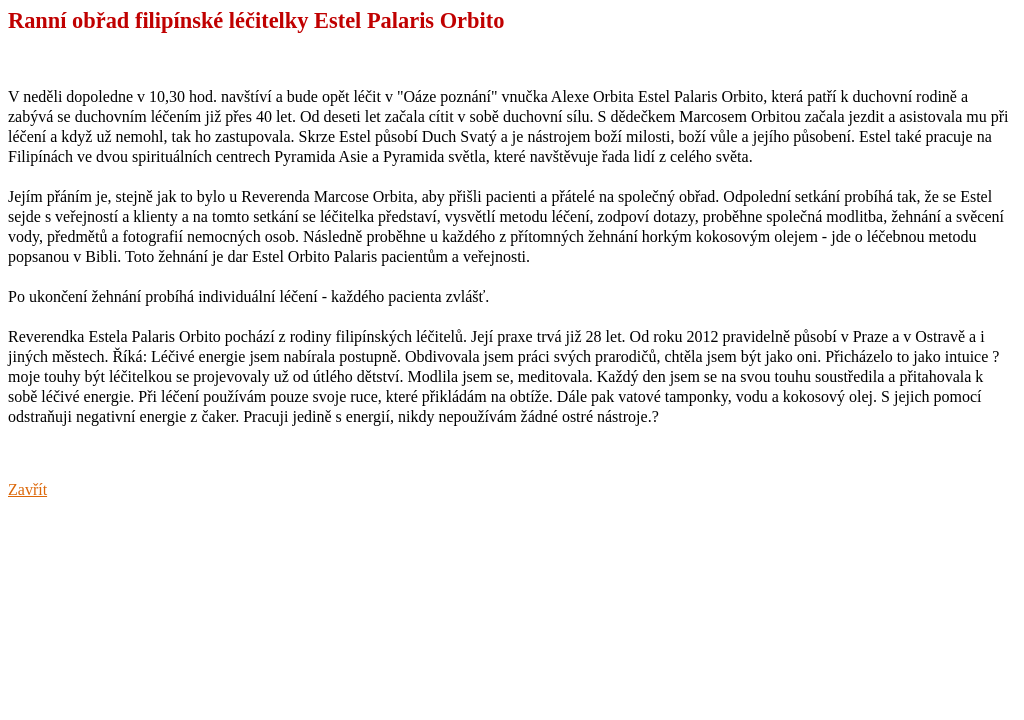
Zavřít (27, 489)
